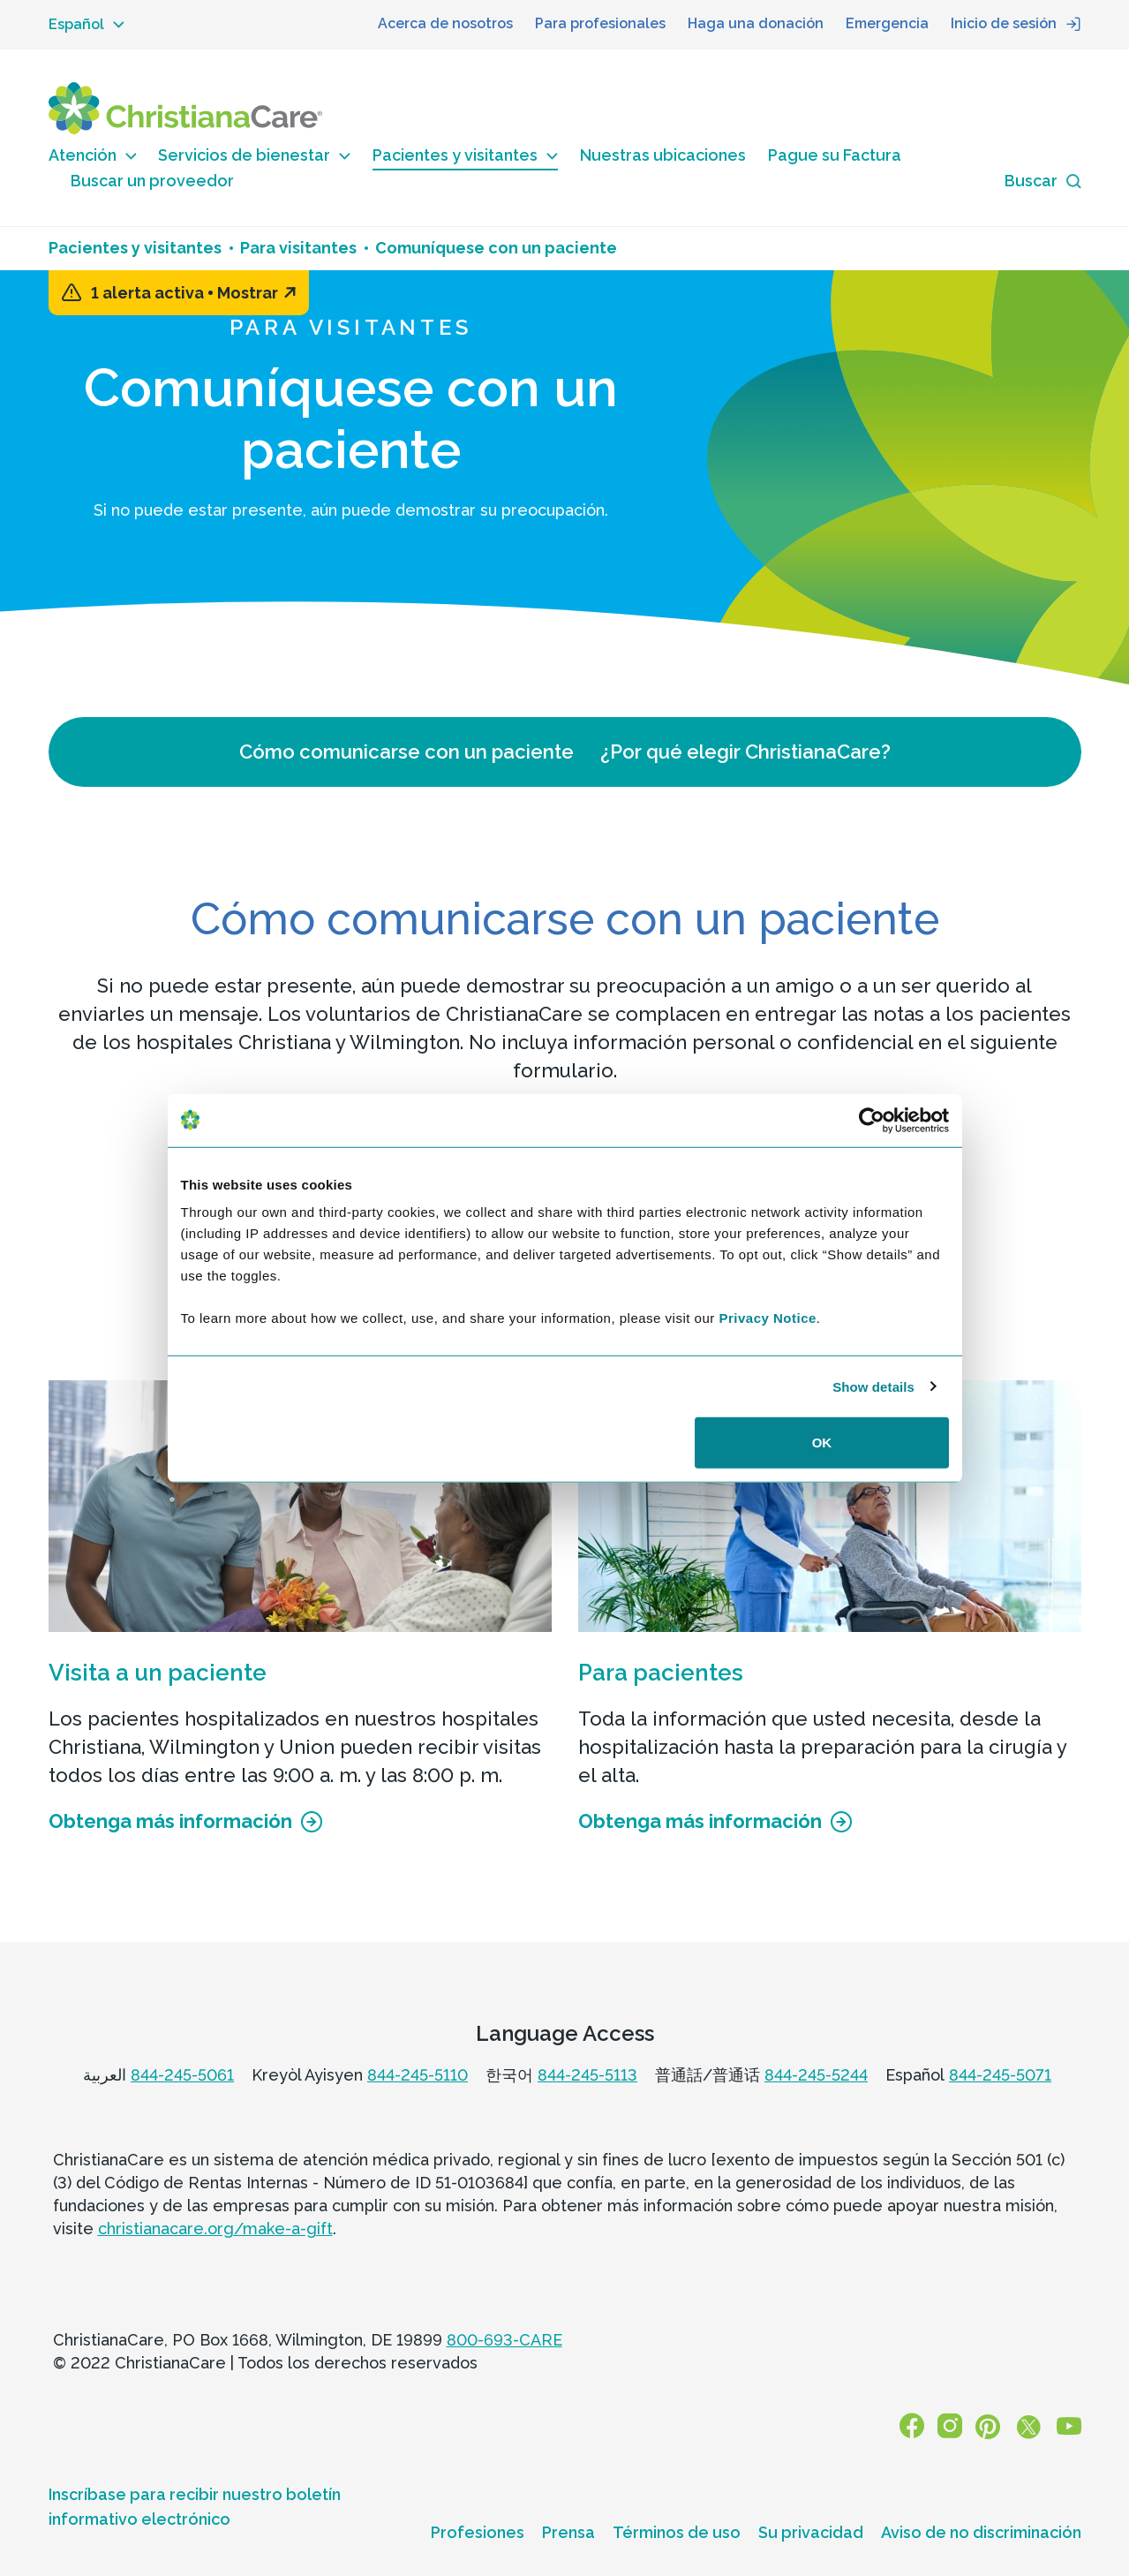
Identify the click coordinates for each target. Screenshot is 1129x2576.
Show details (873, 1386)
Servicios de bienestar (254, 155)
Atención (93, 155)
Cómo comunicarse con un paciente (406, 751)
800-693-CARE (504, 2339)
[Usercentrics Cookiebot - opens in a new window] (871, 1120)
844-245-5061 (182, 2075)
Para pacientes (660, 1672)
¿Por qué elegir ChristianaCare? (745, 751)
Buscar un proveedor (152, 180)
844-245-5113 (587, 2075)
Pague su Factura (834, 155)
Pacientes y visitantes (465, 155)
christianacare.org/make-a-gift (215, 2228)
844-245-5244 (816, 2075)
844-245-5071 (1000, 2075)
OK (822, 1442)
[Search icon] (1043, 181)
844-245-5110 (417, 2075)
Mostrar (256, 292)
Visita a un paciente (158, 1672)
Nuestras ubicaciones (663, 155)
